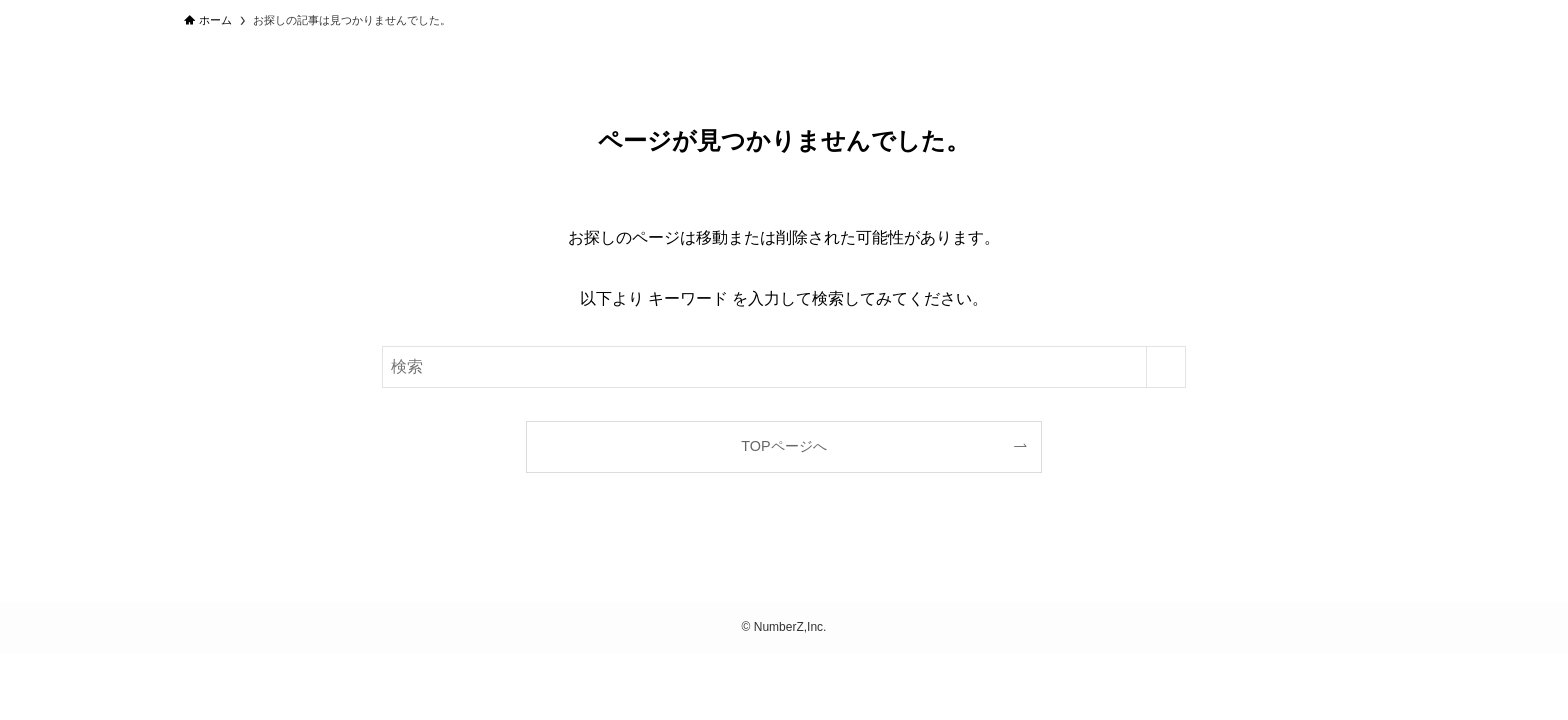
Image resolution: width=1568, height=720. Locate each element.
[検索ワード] (784, 367)
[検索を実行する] (1166, 367)
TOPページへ (783, 446)
